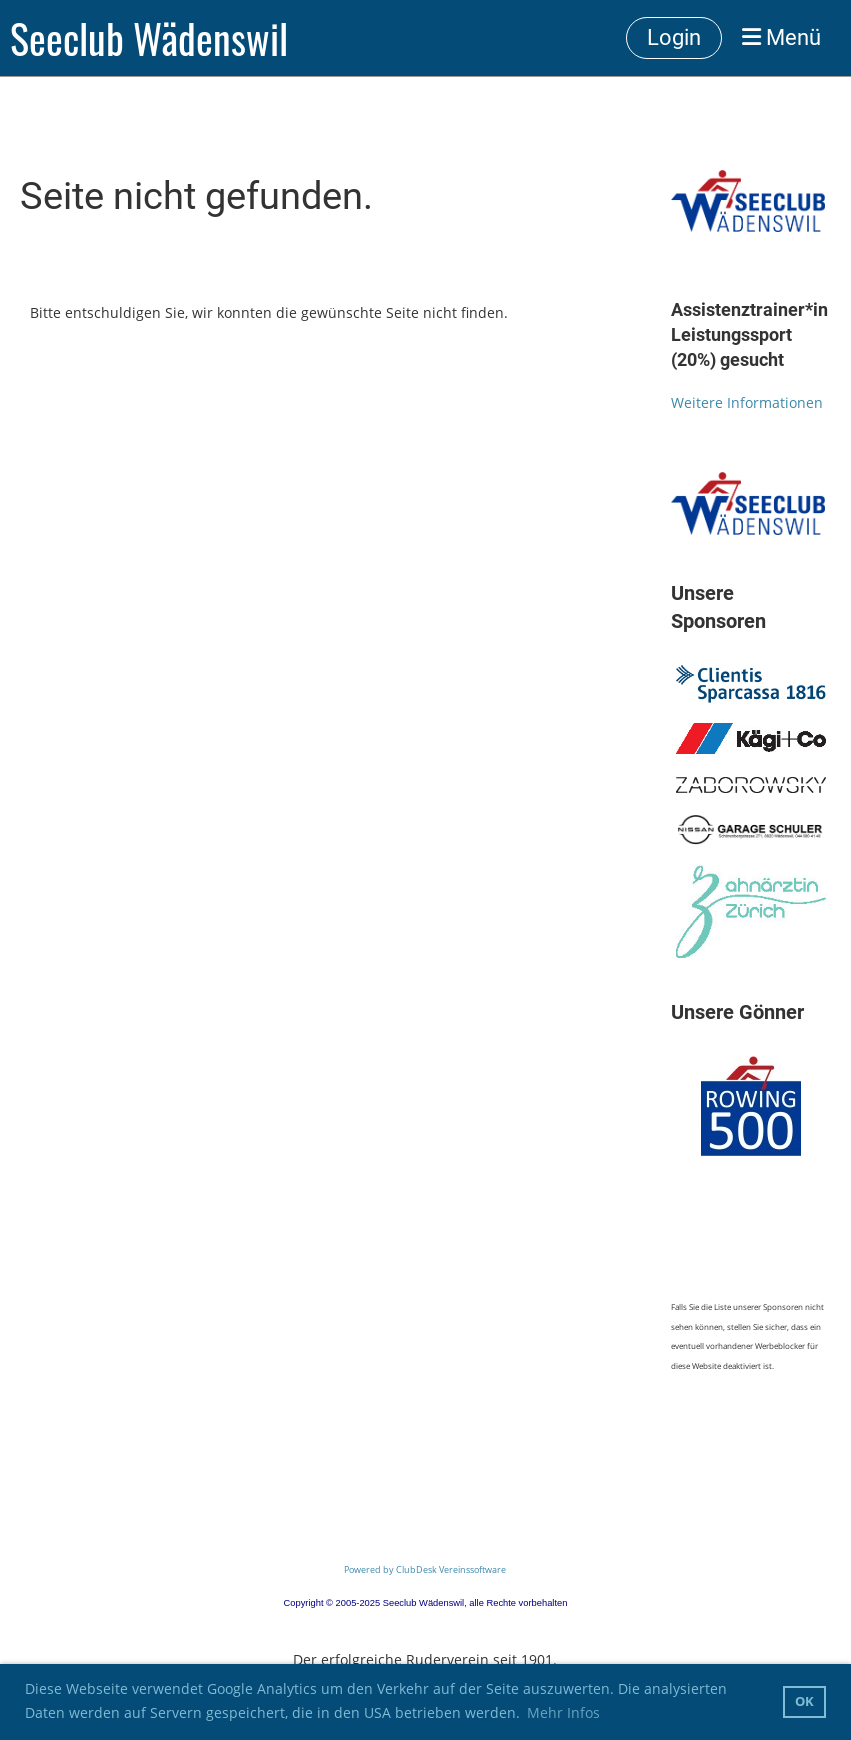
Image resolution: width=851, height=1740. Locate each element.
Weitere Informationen (747, 402)
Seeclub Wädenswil (149, 38)
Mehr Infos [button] (563, 1712)
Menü (781, 37)
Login (674, 37)
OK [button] (804, 1701)
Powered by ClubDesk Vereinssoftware (425, 1569)
